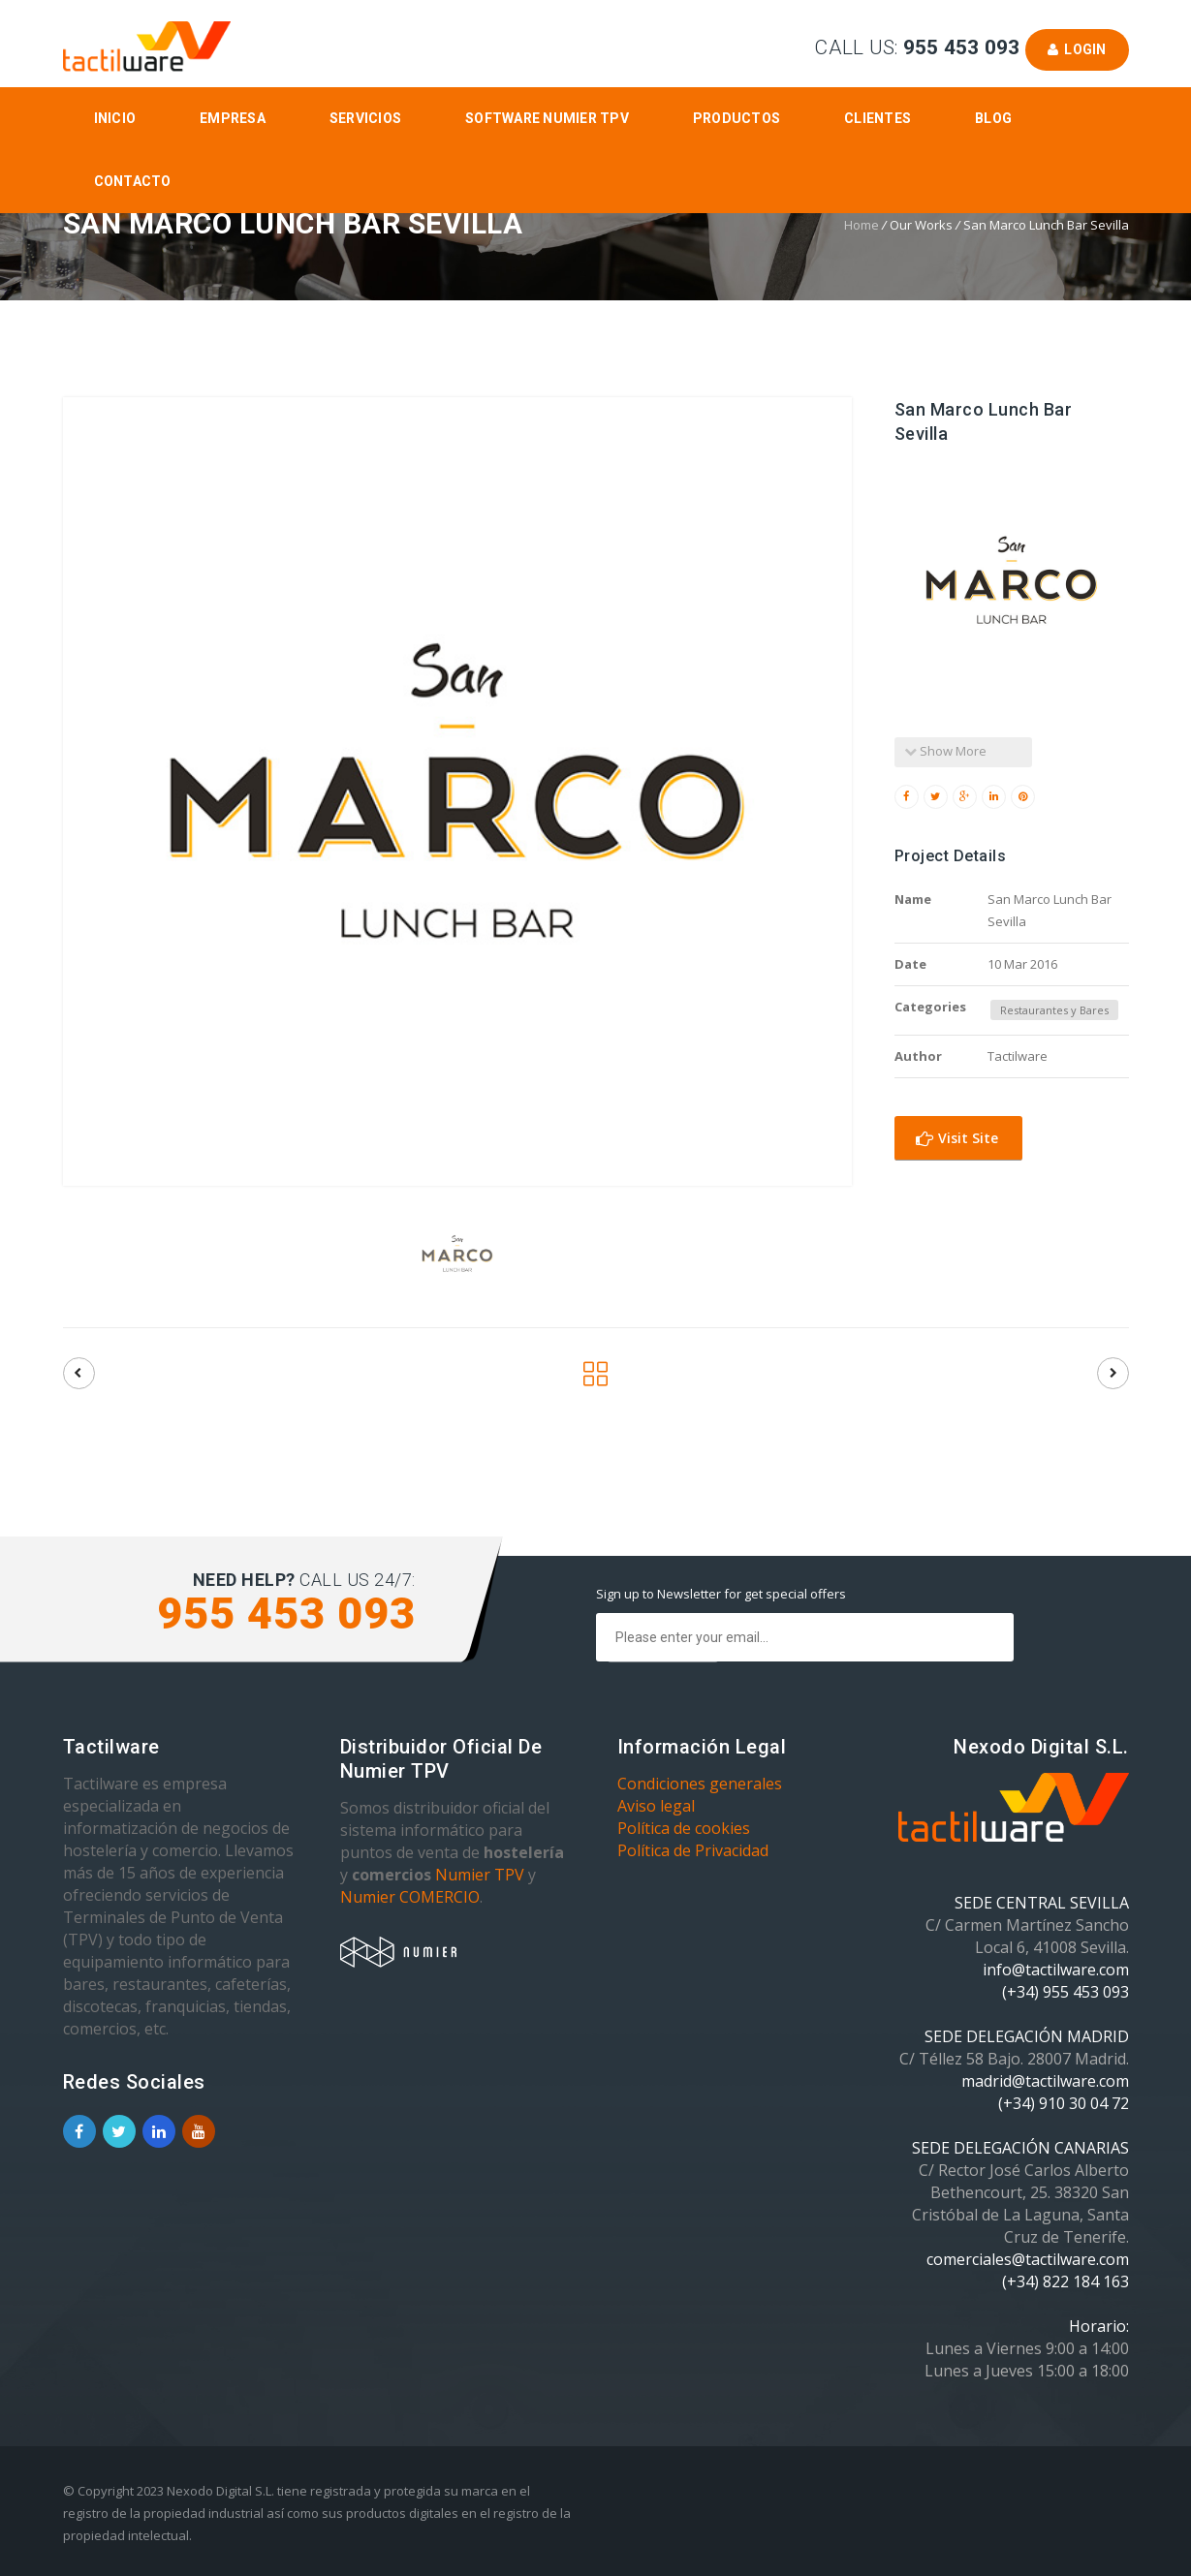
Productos (736, 118)
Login (1077, 49)
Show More (945, 751)
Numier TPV (479, 1874)
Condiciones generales (699, 1783)
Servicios (365, 118)
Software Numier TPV (547, 118)
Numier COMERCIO (410, 1897)
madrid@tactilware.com (1045, 2081)
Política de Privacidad (692, 1850)
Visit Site (957, 1138)
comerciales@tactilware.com (1027, 2259)
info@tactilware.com (1056, 1969)
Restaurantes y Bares (1054, 1010)
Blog (993, 118)
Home (861, 224)
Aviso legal (656, 1805)
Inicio (115, 118)
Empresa (233, 118)
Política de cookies (683, 1828)
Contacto (133, 181)
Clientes (877, 118)
